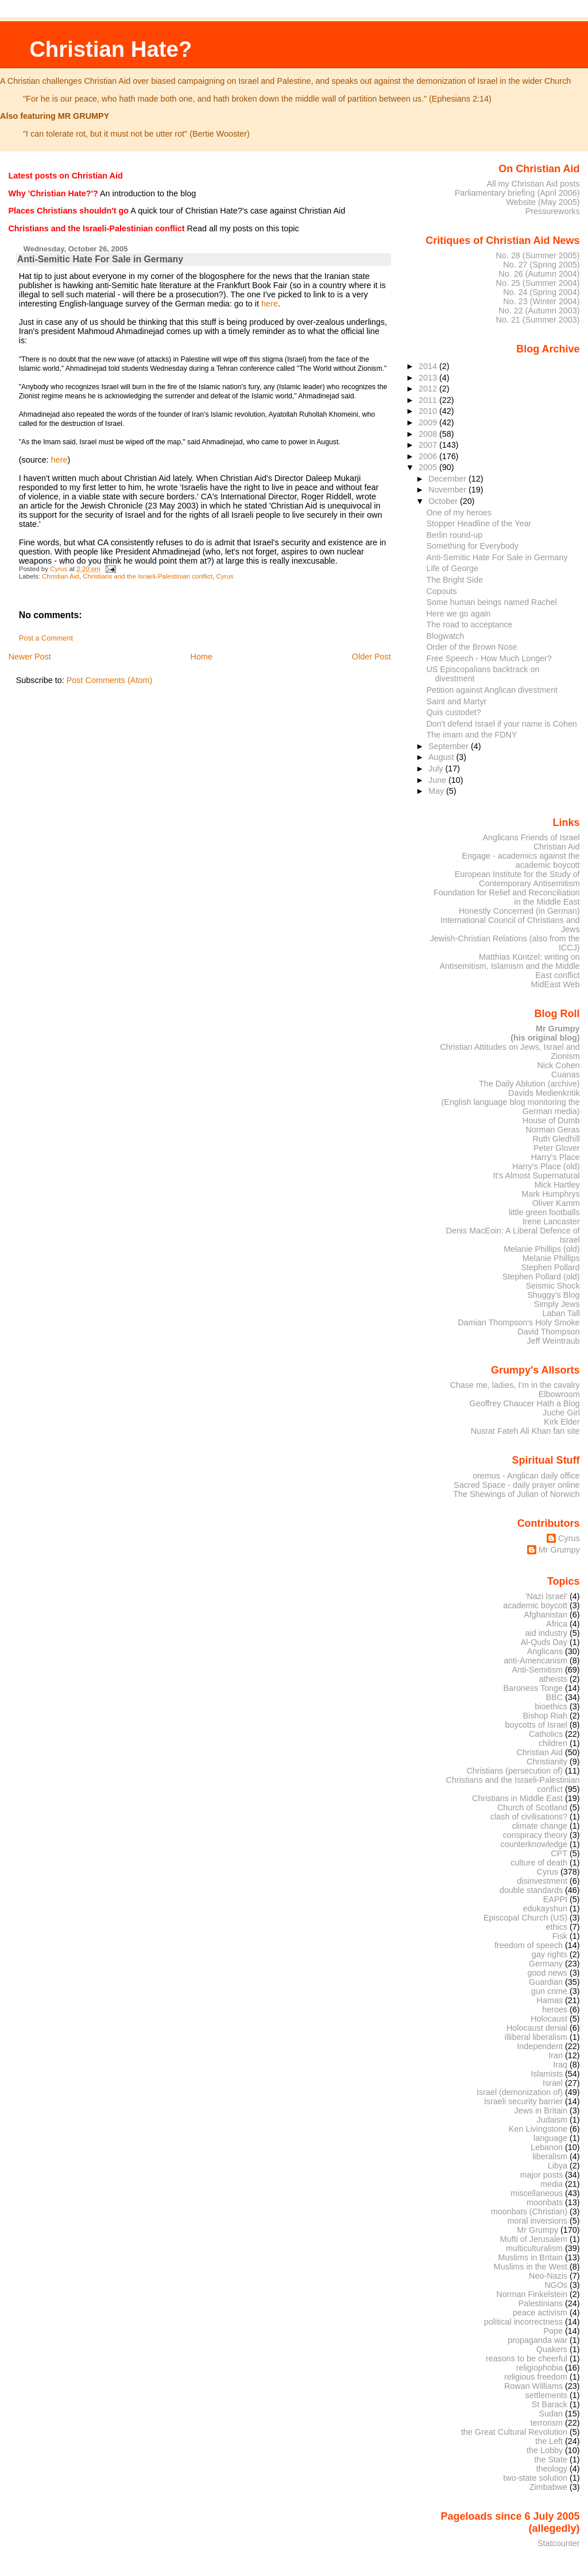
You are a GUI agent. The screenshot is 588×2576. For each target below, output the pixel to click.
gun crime (549, 1991)
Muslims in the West (530, 2266)
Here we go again (459, 613)
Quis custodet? (454, 712)
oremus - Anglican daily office (526, 1475)
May (437, 791)
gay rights (549, 1954)
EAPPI (555, 1899)
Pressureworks (552, 211)
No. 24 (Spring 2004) (541, 292)
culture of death (538, 1862)
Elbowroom (559, 1394)
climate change (539, 1825)
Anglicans (545, 1651)
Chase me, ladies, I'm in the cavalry (514, 1385)
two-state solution (535, 2477)
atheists (553, 1678)
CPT (559, 1853)
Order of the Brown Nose (472, 646)
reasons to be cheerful (526, 2358)
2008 (429, 434)
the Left (549, 2441)
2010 (429, 411)
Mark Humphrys (550, 1193)
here (269, 303)
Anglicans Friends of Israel (530, 837)
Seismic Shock (552, 1285)
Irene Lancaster (551, 1221)
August (442, 757)
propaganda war (537, 2340)
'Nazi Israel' (546, 1596)
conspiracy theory (535, 1835)
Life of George (453, 568)
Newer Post (29, 656)
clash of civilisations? (528, 1816)
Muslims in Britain (530, 2257)
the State (551, 2459)
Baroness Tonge (533, 1688)
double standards (531, 1890)
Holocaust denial (536, 2027)
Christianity (547, 1761)
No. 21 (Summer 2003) (538, 319)
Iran (555, 2055)
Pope (553, 2331)
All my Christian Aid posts (533, 183)
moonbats (545, 2202)
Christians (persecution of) (514, 1770)
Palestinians (541, 2303)
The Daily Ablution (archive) (529, 1083)
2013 (429, 377)
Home (201, 656)
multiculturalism (534, 2248)
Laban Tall (560, 1313)
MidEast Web (555, 984)
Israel (553, 2083)
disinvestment (542, 1881)
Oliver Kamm (556, 1203)
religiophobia (539, 2367)
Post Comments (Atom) (110, 680)
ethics (557, 1926)
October (444, 501)
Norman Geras (552, 1129)
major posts (541, 2174)
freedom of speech (528, 1945)
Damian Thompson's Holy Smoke (518, 1322)
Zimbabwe (548, 2487)
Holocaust (549, 2018)
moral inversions (538, 2220)
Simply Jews (557, 1304)
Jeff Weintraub (553, 1340)
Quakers (551, 2349)
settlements (546, 2395)
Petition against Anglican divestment (492, 690)
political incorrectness (523, 2321)
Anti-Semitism (537, 1669)
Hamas (550, 2000)
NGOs (555, 2285)
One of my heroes (459, 512)
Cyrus (224, 576)
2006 (429, 456)
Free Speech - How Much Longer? (489, 658)
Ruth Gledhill (555, 1138)
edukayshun (545, 1908)
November (448, 489)
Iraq (560, 2064)
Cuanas (565, 1074)
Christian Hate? (110, 49)
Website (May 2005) (542, 202)
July (436, 768)
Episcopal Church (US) (525, 1917)
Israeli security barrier (523, 2101)
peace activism (540, 2312)
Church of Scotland (532, 1807)
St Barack (549, 2404)
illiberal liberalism (536, 2037)
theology (551, 2468)
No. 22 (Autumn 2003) (538, 310)
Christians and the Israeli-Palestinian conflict (147, 576)
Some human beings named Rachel (492, 602)
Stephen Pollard (550, 1267)
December (448, 478)
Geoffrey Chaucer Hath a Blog (525, 1403)
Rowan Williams (533, 2386)
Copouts (442, 591)
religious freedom (535, 2376)
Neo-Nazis (548, 2275)
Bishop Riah (545, 1715)
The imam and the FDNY (472, 734)
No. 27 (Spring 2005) (541, 264)
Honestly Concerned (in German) (519, 910)
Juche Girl (561, 1412)
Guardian (546, 1982)
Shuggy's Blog (553, 1294)
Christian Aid (60, 576)
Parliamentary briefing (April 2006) (517, 192)
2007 (429, 444)
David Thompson (548, 1331)
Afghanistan (545, 1614)
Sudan (551, 2413)
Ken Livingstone (538, 2128)
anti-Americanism (535, 1660)
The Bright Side (455, 579)
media (551, 2184)
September (449, 746)
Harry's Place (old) (546, 1166)
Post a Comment (46, 638)
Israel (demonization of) (520, 2092)
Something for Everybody (473, 545)
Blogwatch (446, 636)
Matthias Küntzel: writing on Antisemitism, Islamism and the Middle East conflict (509, 966)
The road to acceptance (470, 624)
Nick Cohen (558, 1065)
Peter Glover (556, 1148)
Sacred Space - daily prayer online (517, 1484)
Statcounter (558, 2543)
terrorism (546, 2422)
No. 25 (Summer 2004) (538, 283)
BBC (554, 1697)
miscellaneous (536, 2193)
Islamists (547, 2073)
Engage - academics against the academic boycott (520, 860)
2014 (429, 366)
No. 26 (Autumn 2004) (538, 273)
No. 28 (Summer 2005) (538, 255)
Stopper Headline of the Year (479, 523)
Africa (556, 1623)
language (550, 2138)
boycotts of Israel (536, 1724)
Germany (546, 1963)
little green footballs (544, 1212)
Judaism (552, 2119)
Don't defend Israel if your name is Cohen (502, 723)
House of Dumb (551, 1120)
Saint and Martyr (457, 701)
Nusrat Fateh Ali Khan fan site (525, 1431)
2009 (429, 422)
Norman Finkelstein (531, 2294)
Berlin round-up (455, 535)
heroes (554, 2009)
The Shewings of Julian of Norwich (516, 1494)
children (553, 1743)
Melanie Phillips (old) (541, 1249)
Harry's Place (555, 1157)
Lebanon (547, 2147)
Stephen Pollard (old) (541, 1276)
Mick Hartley (557, 1184)
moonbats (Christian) (529, 2211)
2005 (429, 467)
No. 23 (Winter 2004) (541, 301)
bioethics (551, 1706)
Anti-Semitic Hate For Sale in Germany (497, 557)
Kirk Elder (561, 1421)
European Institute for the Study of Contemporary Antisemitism (517, 879)
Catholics (546, 1734)
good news (547, 1972)
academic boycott (535, 1605)
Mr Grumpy (559, 1549)
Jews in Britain (540, 2110)
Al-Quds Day (544, 1642)
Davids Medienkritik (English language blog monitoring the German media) (511, 1102)
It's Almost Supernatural (536, 1175)
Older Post (371, 656)
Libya (557, 2165)
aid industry (546, 1633)
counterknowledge (533, 1844)
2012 (429, 388)
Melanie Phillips (551, 1258)
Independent (540, 2046)
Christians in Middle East (517, 1798)
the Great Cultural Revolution (514, 2432)
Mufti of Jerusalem (533, 2239)
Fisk (559, 1936)
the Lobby (545, 2450)
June (438, 780)
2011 (429, 400)
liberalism (549, 2156)
